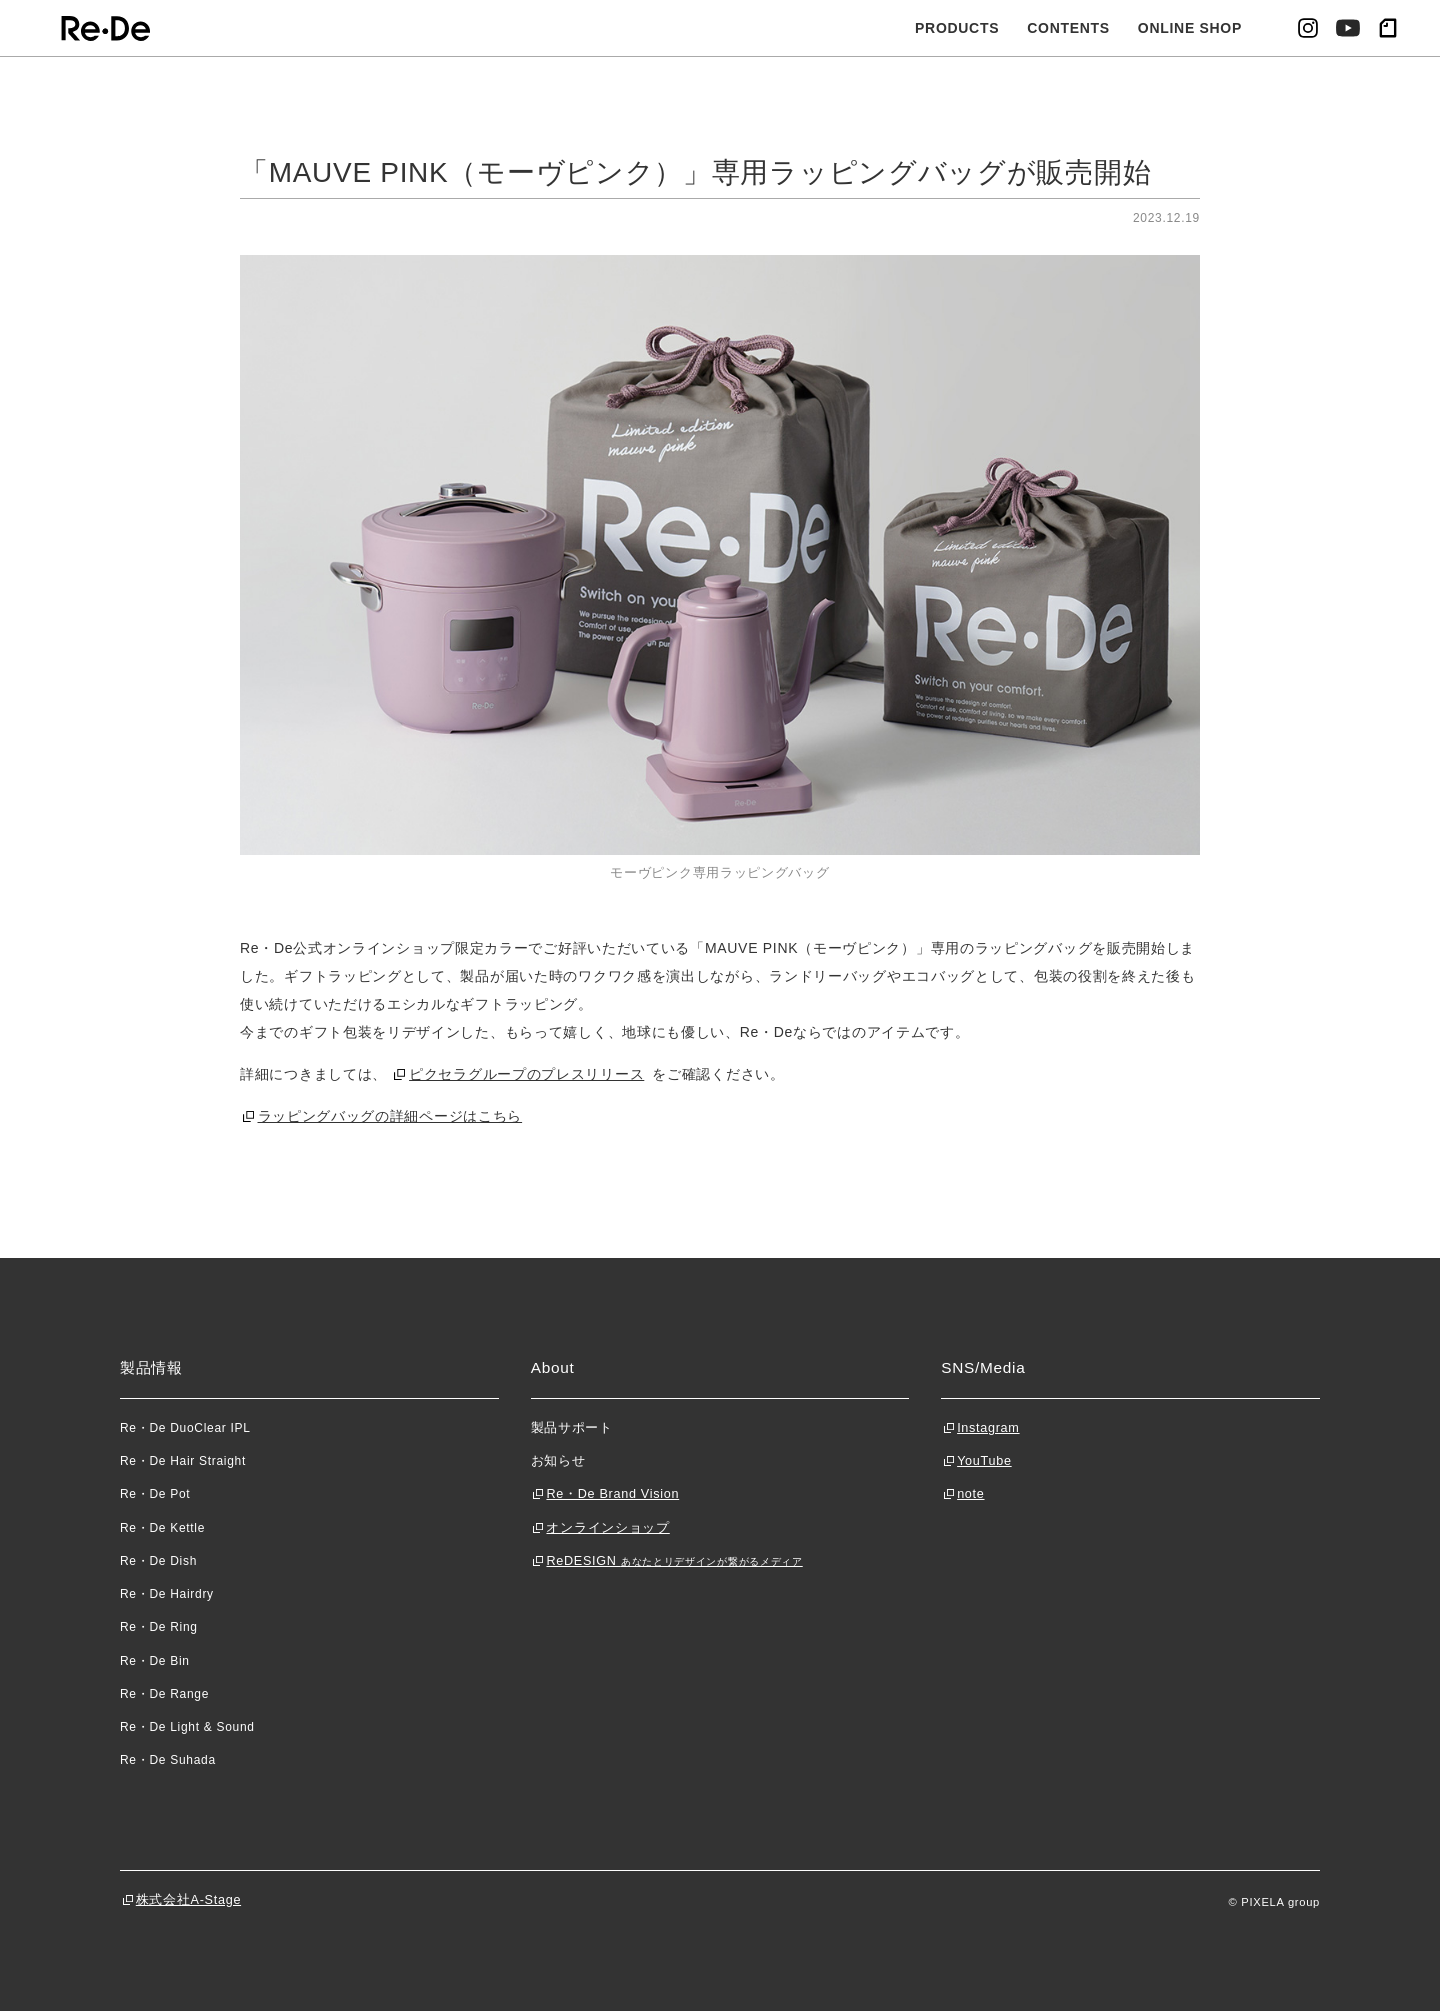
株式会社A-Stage (188, 1900)
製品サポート (572, 1428)
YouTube (984, 1461)
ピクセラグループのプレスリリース (526, 1074)
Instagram (988, 1428)
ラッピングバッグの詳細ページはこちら (390, 1116)
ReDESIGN (674, 1561)
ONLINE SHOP (1190, 28)
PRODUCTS (957, 28)
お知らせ (558, 1461)
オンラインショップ (607, 1528)
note (970, 1494)
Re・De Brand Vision (612, 1494)
